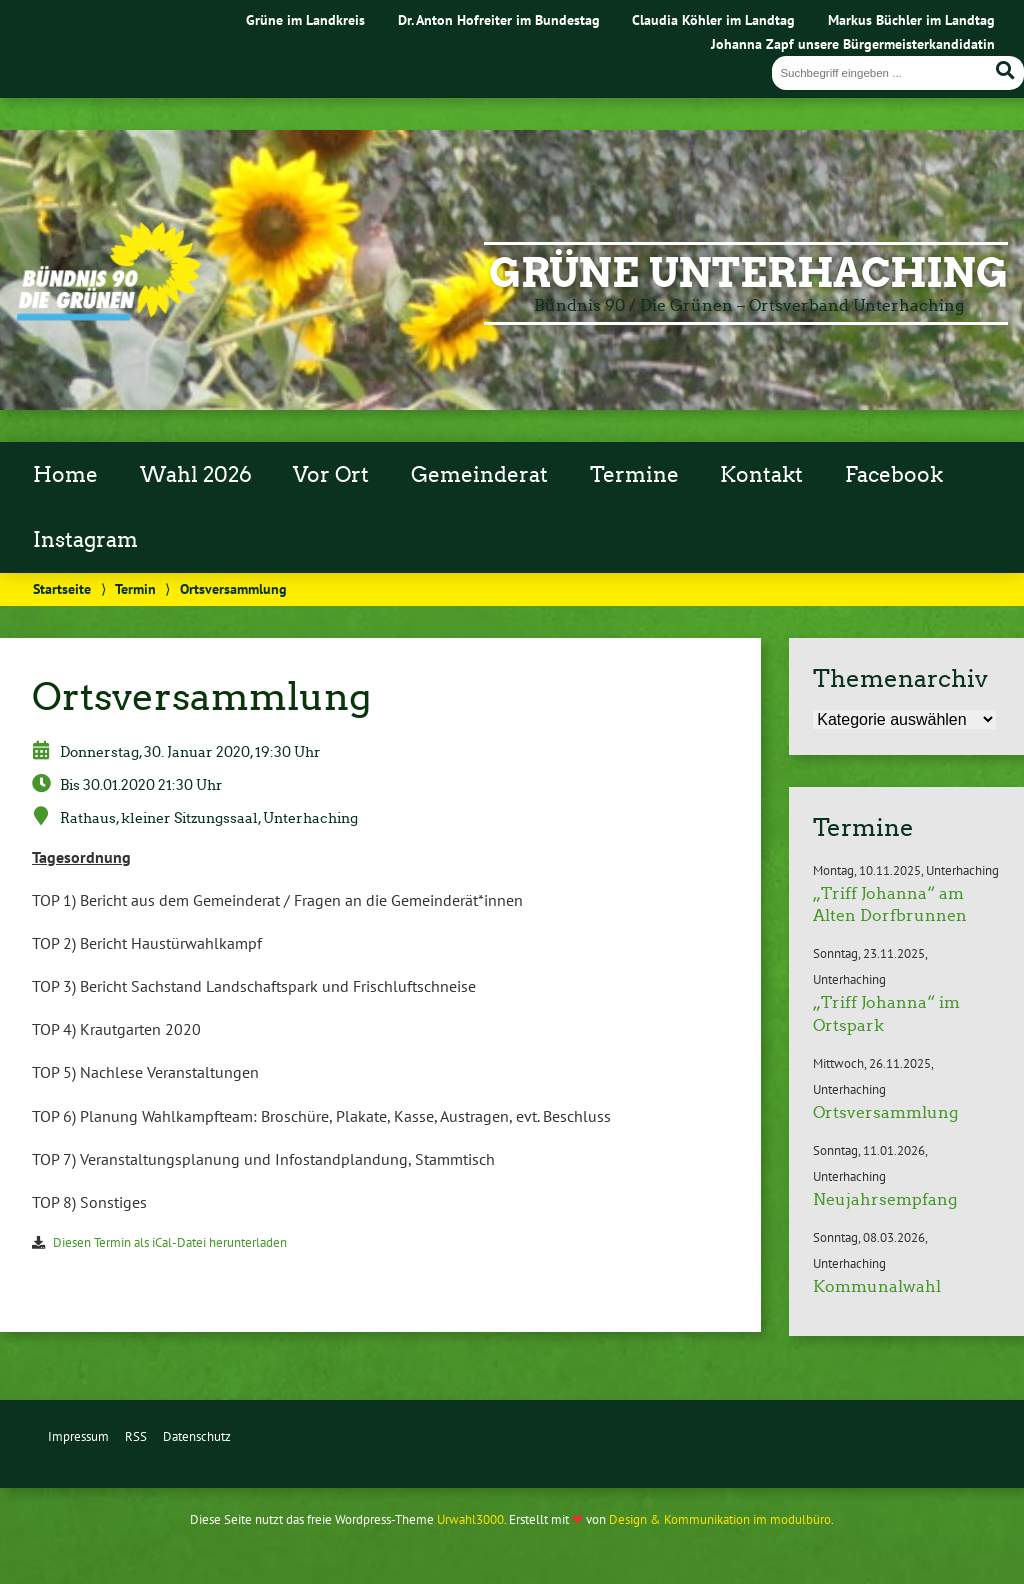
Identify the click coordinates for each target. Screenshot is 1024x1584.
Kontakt (761, 475)
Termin (135, 588)
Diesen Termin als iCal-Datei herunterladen (170, 1242)
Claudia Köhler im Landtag (713, 19)
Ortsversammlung (885, 1112)
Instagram (85, 540)
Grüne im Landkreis (305, 19)
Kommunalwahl (877, 1286)
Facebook (894, 475)
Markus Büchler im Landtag (911, 19)
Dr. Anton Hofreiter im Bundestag (499, 19)
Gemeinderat (479, 475)
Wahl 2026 (196, 475)
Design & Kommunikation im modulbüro (720, 1519)
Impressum (78, 1436)
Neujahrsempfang (885, 1199)
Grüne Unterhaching (748, 273)
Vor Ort (331, 475)
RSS (136, 1436)
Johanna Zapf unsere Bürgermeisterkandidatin (853, 43)
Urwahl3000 (470, 1519)
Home (65, 475)
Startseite (62, 588)
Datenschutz (197, 1436)
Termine (634, 475)
